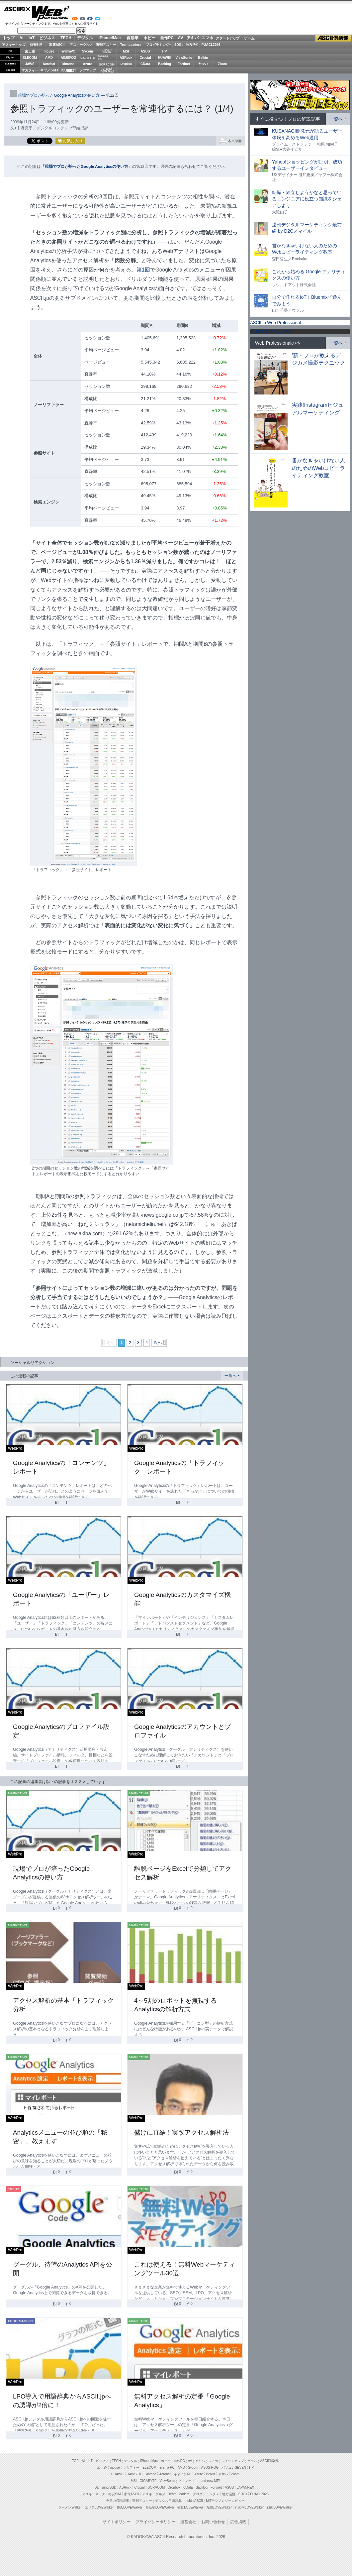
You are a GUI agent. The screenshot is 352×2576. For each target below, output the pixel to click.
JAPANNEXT (68, 70)
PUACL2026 (211, 45)
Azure (87, 64)
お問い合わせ (213, 2522)
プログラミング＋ (206, 2494)
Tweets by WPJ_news (271, 331)
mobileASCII (194, 2501)
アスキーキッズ (13, 45)
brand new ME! (209, 2481)
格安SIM (36, 45)
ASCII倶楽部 (333, 38)
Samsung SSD (106, 2487)
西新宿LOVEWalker (159, 2507)
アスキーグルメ (81, 45)
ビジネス (47, 38)
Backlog (164, 64)
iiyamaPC (68, 51)
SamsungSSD (103, 57)
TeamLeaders (130, 45)
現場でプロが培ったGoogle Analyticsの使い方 (59, 95)
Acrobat (49, 64)
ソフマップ (87, 70)
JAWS (29, 64)
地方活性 (192, 45)
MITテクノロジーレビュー (225, 2501)
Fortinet (184, 64)
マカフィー (30, 70)
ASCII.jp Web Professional (275, 322)
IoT (32, 38)
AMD (49, 57)
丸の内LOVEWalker (249, 2507)
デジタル (85, 38)
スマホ (207, 38)
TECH (65, 38)
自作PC (167, 38)
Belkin (203, 57)
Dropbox (126, 63)
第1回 (143, 270)
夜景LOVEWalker (190, 2507)
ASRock (126, 57)
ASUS (145, 51)
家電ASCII (57, 45)
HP (164, 51)
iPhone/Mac (110, 38)
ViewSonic (184, 57)
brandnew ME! (107, 70)
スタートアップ (227, 38)
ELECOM (30, 57)
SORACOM (156, 2487)
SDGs (178, 45)
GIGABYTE (87, 57)
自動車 (132, 38)
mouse (49, 51)
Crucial (145, 57)
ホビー (149, 38)
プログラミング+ (158, 45)
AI (22, 38)
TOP (75, 2461)
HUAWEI (164, 57)
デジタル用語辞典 (168, 2501)
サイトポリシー (117, 2522)
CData (145, 64)
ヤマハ (203, 64)
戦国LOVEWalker (279, 2507)
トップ (9, 38)
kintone (68, 64)
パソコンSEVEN (107, 51)
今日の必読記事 (117, 2501)
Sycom (87, 51)
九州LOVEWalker (219, 2507)
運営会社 (188, 2522)
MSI (126, 51)
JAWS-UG (134, 2474)
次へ (158, 1342)
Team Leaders (178, 2494)
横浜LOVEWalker (129, 2507)
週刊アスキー (106, 45)
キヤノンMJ (49, 70)
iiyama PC (167, 2467)
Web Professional (50, 13)
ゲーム (249, 38)
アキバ (193, 38)
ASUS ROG (68, 57)
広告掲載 (238, 2522)
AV (180, 38)
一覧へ (230, 1375)
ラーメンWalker (70, 2507)
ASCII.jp (17, 9)
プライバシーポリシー (155, 2522)
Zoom (222, 64)
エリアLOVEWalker (99, 2507)
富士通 (30, 51)
